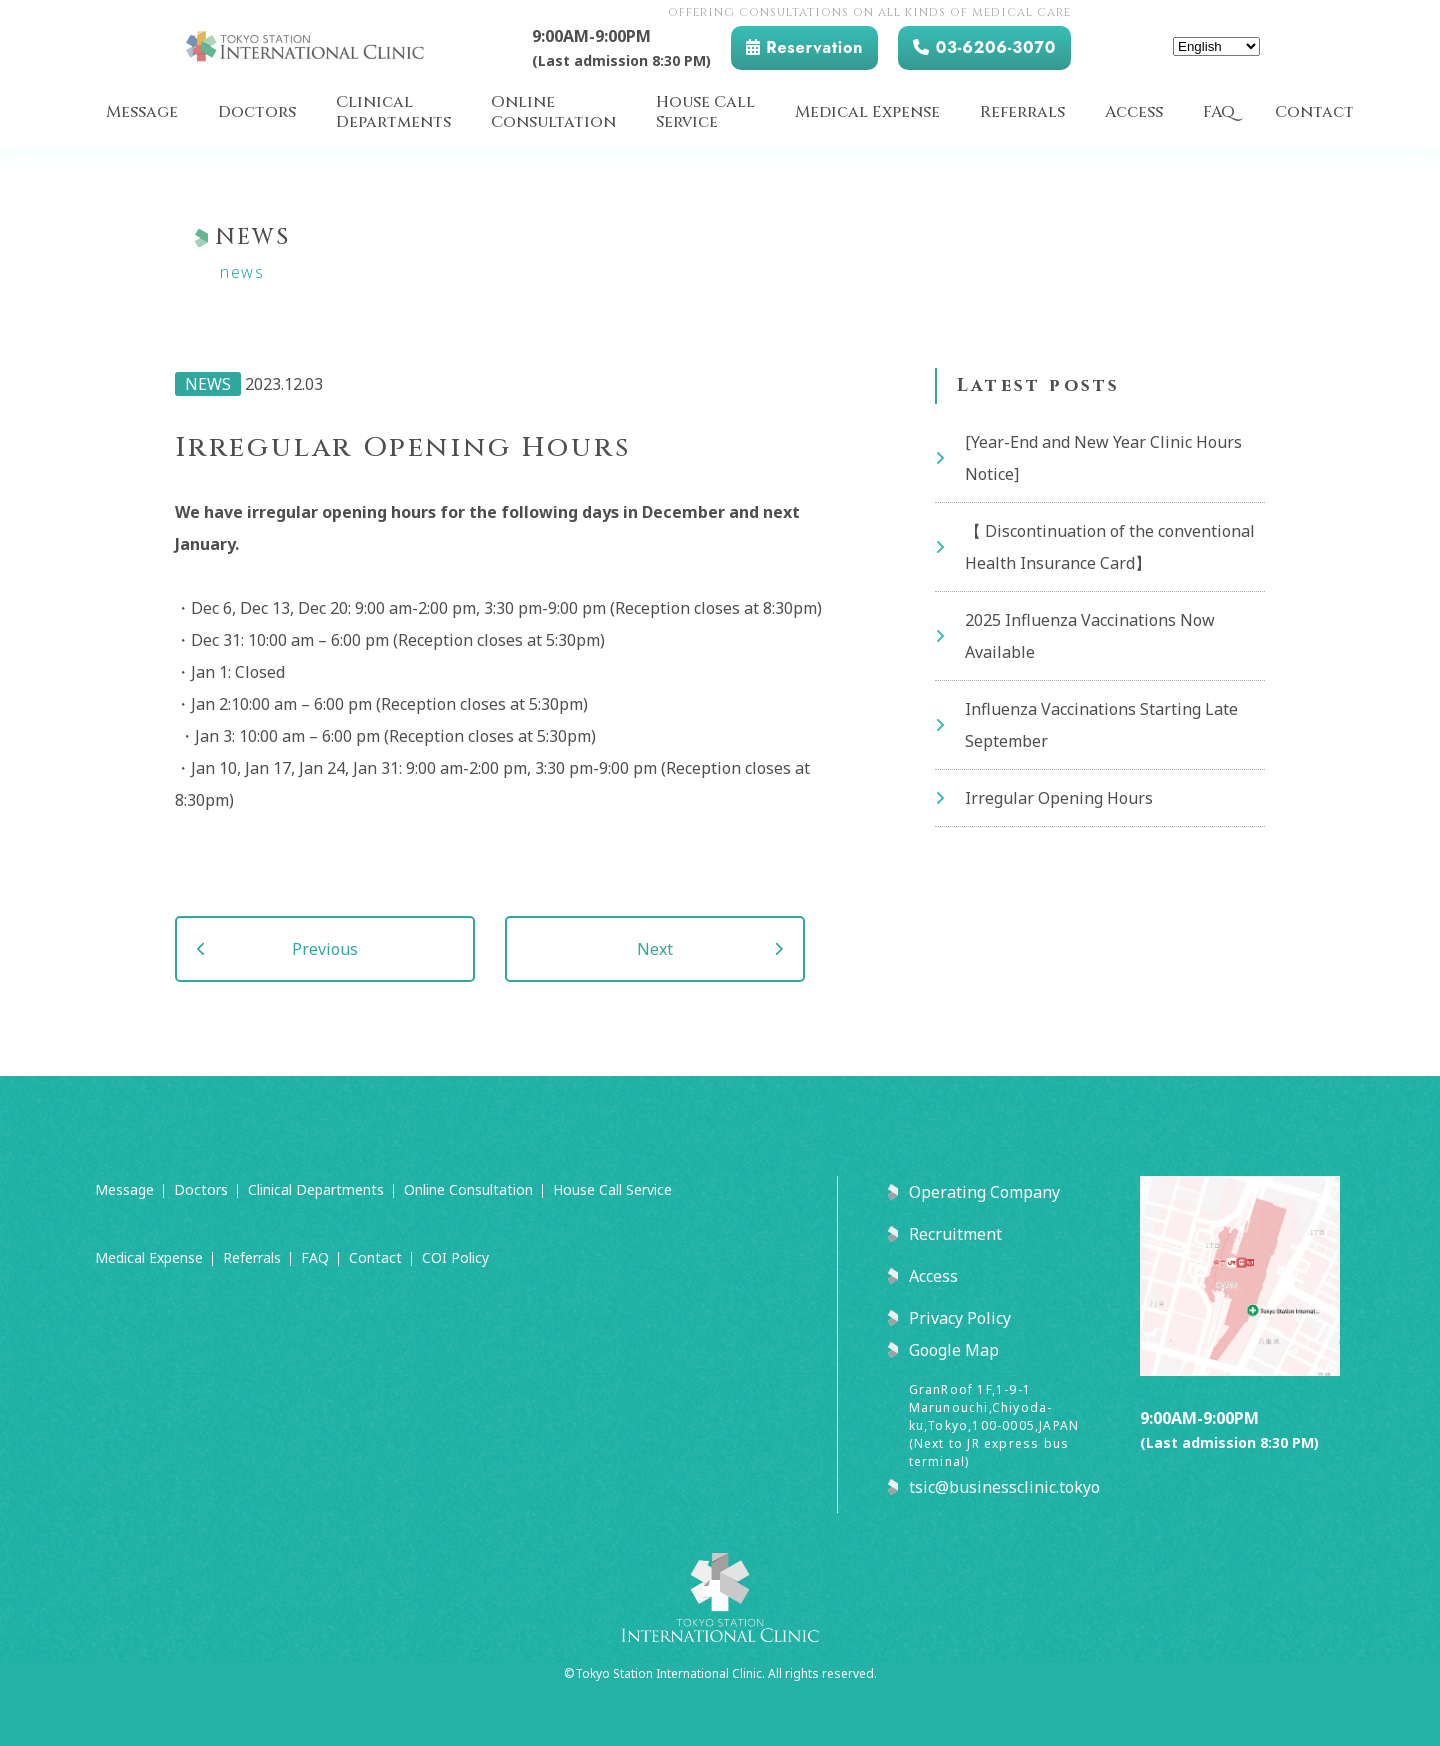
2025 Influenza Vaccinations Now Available (1090, 636)
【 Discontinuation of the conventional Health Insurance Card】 (1110, 547)
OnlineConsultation (553, 112)
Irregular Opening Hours (1059, 798)
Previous (325, 949)
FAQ (1219, 112)
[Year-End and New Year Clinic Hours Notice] (1103, 458)
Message (142, 112)
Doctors (257, 112)
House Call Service (612, 1189)
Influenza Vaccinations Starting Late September (1101, 725)
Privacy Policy (960, 1318)
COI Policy (455, 1257)
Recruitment (955, 1234)
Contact (1314, 112)
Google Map (954, 1350)
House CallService (705, 112)
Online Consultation (468, 1189)
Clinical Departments (316, 1189)
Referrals (1022, 112)
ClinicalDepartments (393, 112)
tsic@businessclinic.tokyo (1004, 1487)
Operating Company (984, 1192)
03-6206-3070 (984, 47)
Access (1134, 112)
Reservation (804, 47)
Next (655, 949)
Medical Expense (867, 112)
